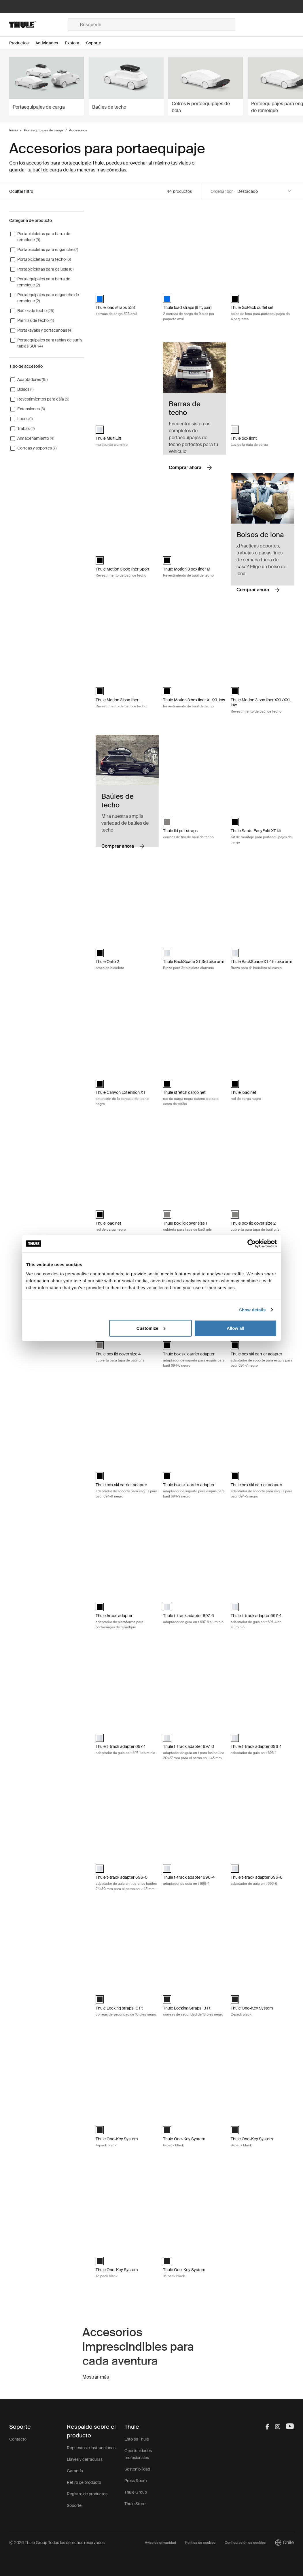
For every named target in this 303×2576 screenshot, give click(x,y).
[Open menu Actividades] (50, 43)
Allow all (235, 1327)
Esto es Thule (136, 2439)
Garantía (75, 2470)
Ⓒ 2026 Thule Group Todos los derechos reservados (57, 2542)
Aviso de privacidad (160, 2542)
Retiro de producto (84, 2482)
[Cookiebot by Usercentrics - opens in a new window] (251, 1243)
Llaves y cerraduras (85, 2459)
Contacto (17, 2439)
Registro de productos (87, 2493)
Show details (252, 1309)
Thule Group (135, 2492)
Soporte (74, 2505)
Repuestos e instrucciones (91, 2447)
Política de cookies (200, 2542)
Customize (151, 1327)
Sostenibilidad (137, 2469)
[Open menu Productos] (22, 43)
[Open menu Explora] (75, 43)
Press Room (135, 2480)
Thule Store (134, 2503)
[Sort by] (264, 191)
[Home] (38, 24)
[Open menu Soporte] (97, 43)
